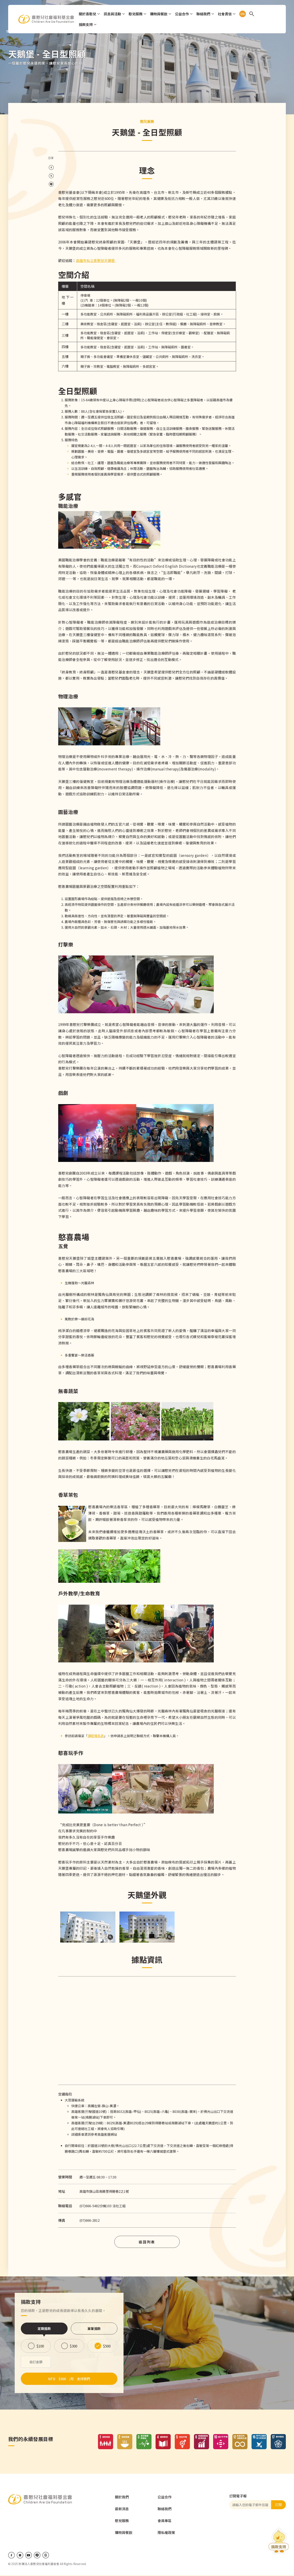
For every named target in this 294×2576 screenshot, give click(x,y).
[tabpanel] (87, 1927)
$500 (106, 2345)
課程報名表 (96, 1735)
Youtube (28, 2556)
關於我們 (122, 2497)
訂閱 (278, 2505)
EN (242, 14)
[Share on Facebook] (51, 167)
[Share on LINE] (51, 184)
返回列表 (147, 2241)
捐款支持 (86, 24)
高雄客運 (103, 2134)
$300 (73, 2345)
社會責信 (225, 13)
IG (20, 2556)
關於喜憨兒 (88, 13)
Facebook (11, 2556)
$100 (40, 2345)
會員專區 (165, 2521)
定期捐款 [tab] (44, 2328)
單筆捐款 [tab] (94, 2328)
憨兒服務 (136, 13)
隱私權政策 (166, 2533)
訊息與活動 (113, 13)
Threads (45, 2556)
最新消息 (122, 2509)
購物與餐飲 (159, 13)
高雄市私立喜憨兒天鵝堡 (96, 260)
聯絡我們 (204, 13)
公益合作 (182, 13)
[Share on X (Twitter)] (51, 176)
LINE (37, 2556)
